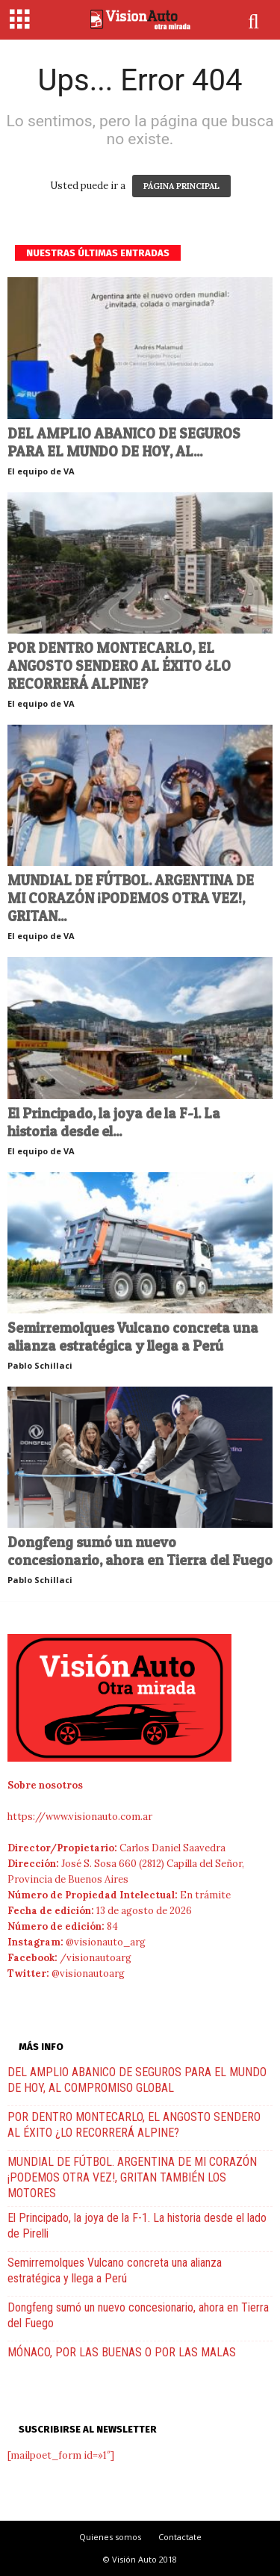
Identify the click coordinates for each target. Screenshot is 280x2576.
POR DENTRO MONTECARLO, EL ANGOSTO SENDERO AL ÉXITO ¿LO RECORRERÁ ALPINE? (119, 666)
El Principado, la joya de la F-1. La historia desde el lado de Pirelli (137, 2226)
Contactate (180, 2536)
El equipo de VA (41, 471)
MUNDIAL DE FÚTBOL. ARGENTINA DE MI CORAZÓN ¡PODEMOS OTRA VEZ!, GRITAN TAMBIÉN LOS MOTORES (132, 2177)
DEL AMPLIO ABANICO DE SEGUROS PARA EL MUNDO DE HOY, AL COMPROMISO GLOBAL (137, 2080)
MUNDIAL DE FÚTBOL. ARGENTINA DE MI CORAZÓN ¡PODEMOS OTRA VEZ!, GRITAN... (130, 898)
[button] (255, 22)
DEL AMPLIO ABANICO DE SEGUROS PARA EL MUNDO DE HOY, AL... (123, 442)
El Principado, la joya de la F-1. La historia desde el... (113, 1122)
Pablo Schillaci (39, 1365)
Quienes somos (110, 2536)
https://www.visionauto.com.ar (79, 1816)
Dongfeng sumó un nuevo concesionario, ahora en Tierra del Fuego (140, 1551)
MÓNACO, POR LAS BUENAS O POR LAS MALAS (121, 2352)
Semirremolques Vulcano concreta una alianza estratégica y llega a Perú (132, 1336)
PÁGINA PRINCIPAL (181, 186)
